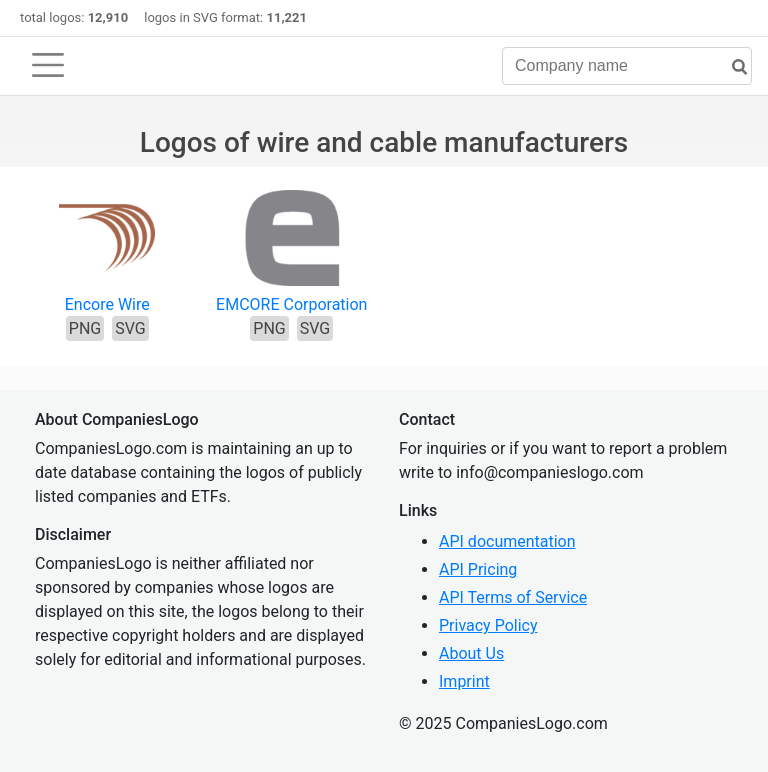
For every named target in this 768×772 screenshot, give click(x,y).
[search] (732, 67)
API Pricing (478, 569)
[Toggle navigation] (48, 65)
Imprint (464, 681)
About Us (471, 653)
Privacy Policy (488, 625)
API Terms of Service (513, 597)
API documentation (507, 541)
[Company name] (627, 66)
